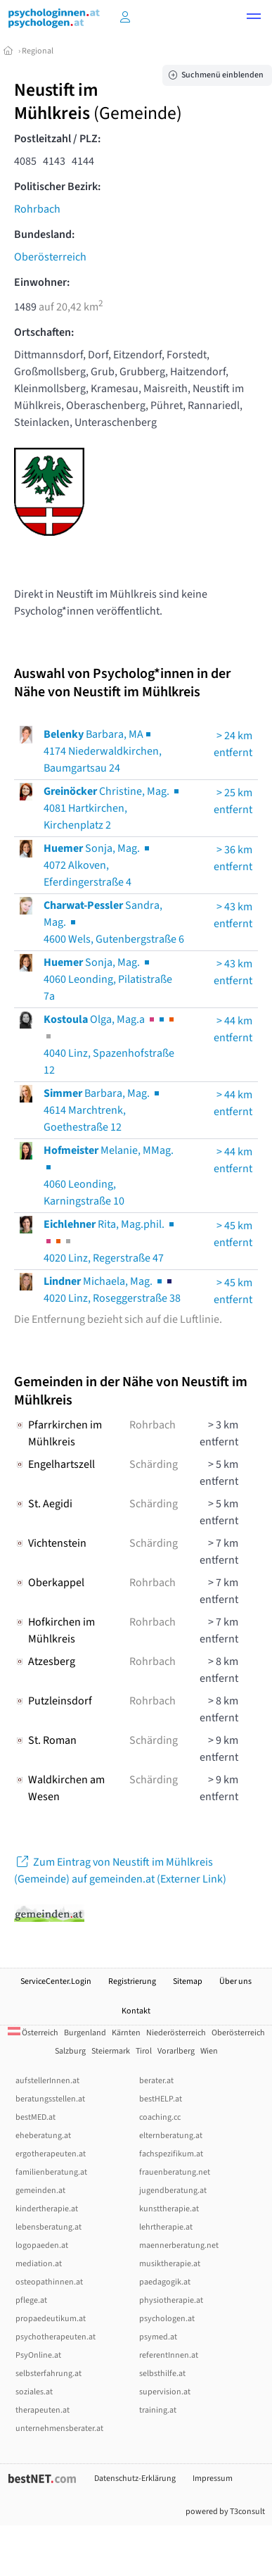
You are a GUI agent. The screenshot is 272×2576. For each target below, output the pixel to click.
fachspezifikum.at (171, 2154)
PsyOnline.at (38, 2355)
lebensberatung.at (48, 2227)
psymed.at (158, 2337)
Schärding (153, 1464)
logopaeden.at (41, 2245)
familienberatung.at (51, 2172)
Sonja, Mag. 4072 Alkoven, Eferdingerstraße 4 (98, 865)
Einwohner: (42, 282)
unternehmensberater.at (59, 2428)
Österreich (33, 2033)
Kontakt (136, 2011)
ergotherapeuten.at (50, 2154)
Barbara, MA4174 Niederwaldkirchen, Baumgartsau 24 (103, 751)
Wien (209, 2051)
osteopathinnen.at (49, 2282)
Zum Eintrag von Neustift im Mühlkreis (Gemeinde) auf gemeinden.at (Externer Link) (120, 1870)
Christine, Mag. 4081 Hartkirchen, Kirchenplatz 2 (112, 808)
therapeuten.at (42, 2410)
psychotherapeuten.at (55, 2337)
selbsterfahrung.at (48, 2374)
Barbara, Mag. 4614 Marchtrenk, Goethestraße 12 (103, 1110)
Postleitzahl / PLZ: (57, 138)
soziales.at (34, 2392)
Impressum (213, 2478)
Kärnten (126, 2033)
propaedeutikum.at (50, 2319)
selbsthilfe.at (162, 2374)
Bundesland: (44, 234)
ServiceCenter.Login (55, 1981)
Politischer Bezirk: (57, 186)
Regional (37, 51)
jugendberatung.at (173, 2191)
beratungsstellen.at (50, 2099)
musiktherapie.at (169, 2264)
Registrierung (132, 1981)
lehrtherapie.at (166, 2227)
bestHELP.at (160, 2099)
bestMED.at (35, 2117)
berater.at (156, 2081)
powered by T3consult (225, 2512)
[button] (254, 18)
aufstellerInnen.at (47, 2081)
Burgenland (85, 2033)
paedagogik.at (164, 2282)
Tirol (144, 2051)
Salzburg (70, 2051)
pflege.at (31, 2300)
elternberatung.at (170, 2136)
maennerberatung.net (179, 2245)
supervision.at (164, 2392)
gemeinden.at (40, 2191)
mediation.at (38, 2264)
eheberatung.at (43, 2136)
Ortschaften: (44, 332)
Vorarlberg (176, 2051)
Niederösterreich (176, 2033)
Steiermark (110, 2051)
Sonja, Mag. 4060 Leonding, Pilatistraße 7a (108, 979)
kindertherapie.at (46, 2209)
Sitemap (187, 1981)
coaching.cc (160, 2117)
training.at (157, 2410)
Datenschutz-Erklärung (135, 2478)
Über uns (235, 1981)
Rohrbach (37, 209)
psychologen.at (167, 2319)
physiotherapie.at (171, 2300)
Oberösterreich (50, 257)
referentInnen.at (168, 2355)
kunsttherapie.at (169, 2209)
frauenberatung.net (174, 2172)
